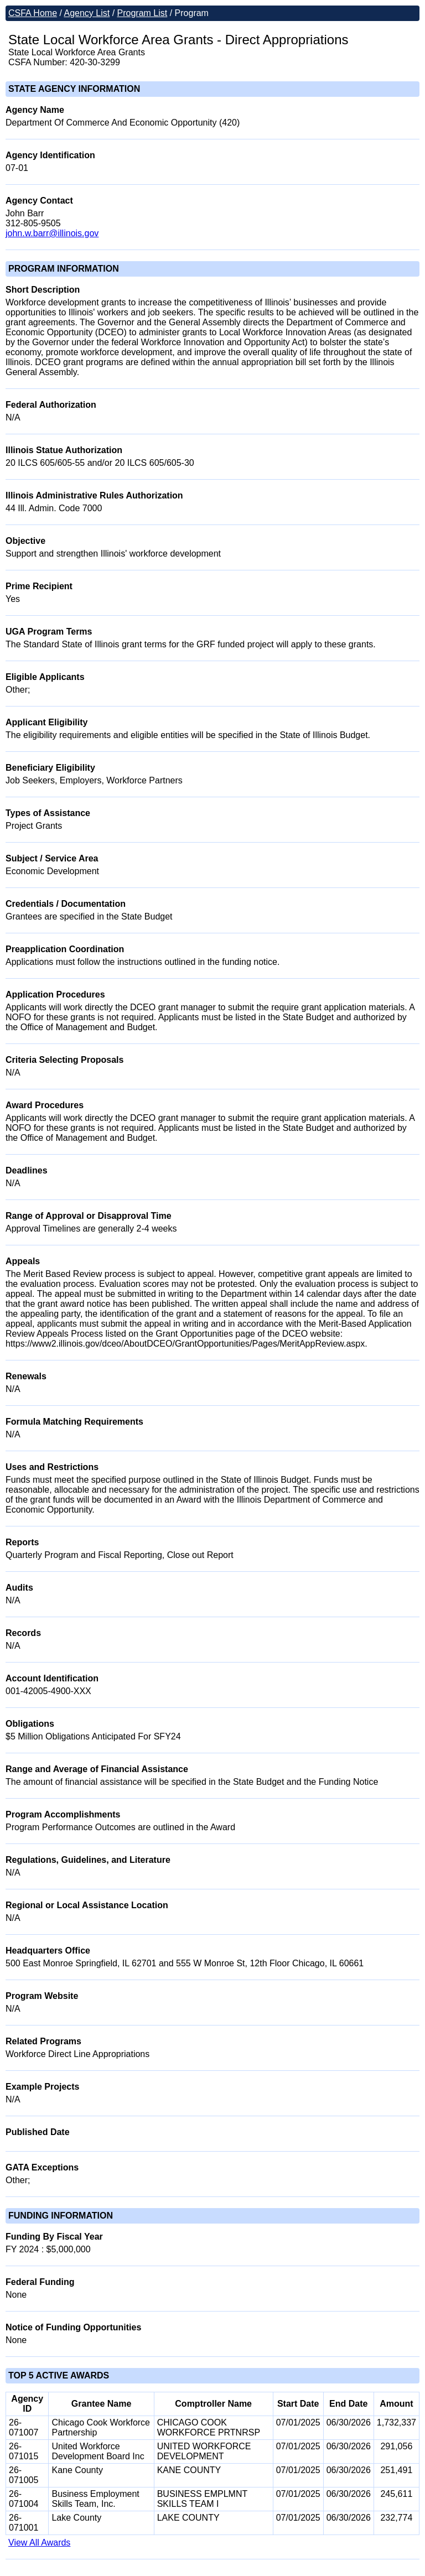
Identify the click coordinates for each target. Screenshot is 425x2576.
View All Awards (39, 2542)
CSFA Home (32, 13)
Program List (142, 13)
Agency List (87, 13)
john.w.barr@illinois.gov (52, 233)
